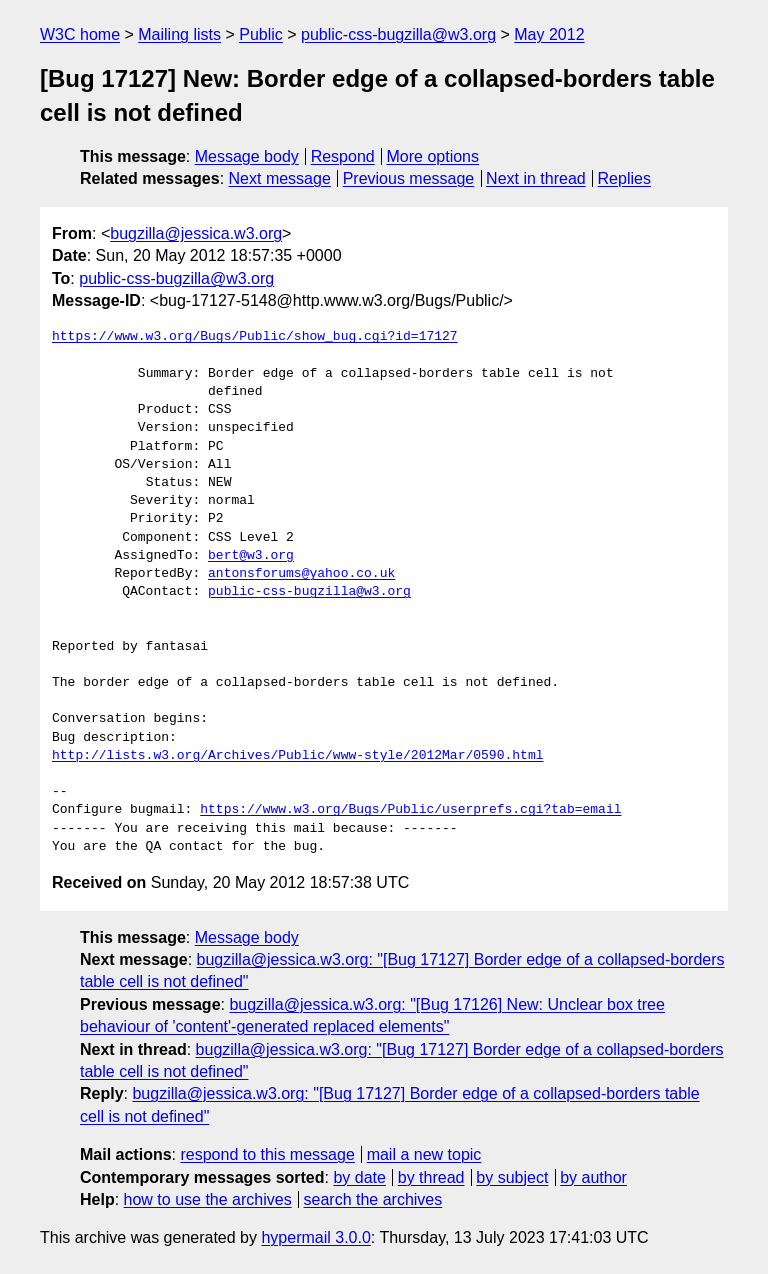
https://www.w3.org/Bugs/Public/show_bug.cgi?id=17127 (255, 337)
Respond (343, 156)
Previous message (409, 178)
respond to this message (267, 1154)
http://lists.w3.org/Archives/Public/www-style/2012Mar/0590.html (297, 756)
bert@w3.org (251, 556)
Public (261, 34)
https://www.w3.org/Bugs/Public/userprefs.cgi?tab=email (410, 810)
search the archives (373, 1199)
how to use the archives (208, 1199)
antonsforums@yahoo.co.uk (301, 574)
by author (593, 1177)
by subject (512, 1177)
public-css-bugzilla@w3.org (398, 34)
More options (433, 156)
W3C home (80, 34)
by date (359, 1177)
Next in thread (536, 178)
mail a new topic (424, 1154)
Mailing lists (179, 34)
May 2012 (549, 34)
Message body (247, 156)
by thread (431, 1177)
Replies (624, 178)
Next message (280, 178)
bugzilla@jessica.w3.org (196, 233)
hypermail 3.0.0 (315, 1237)
